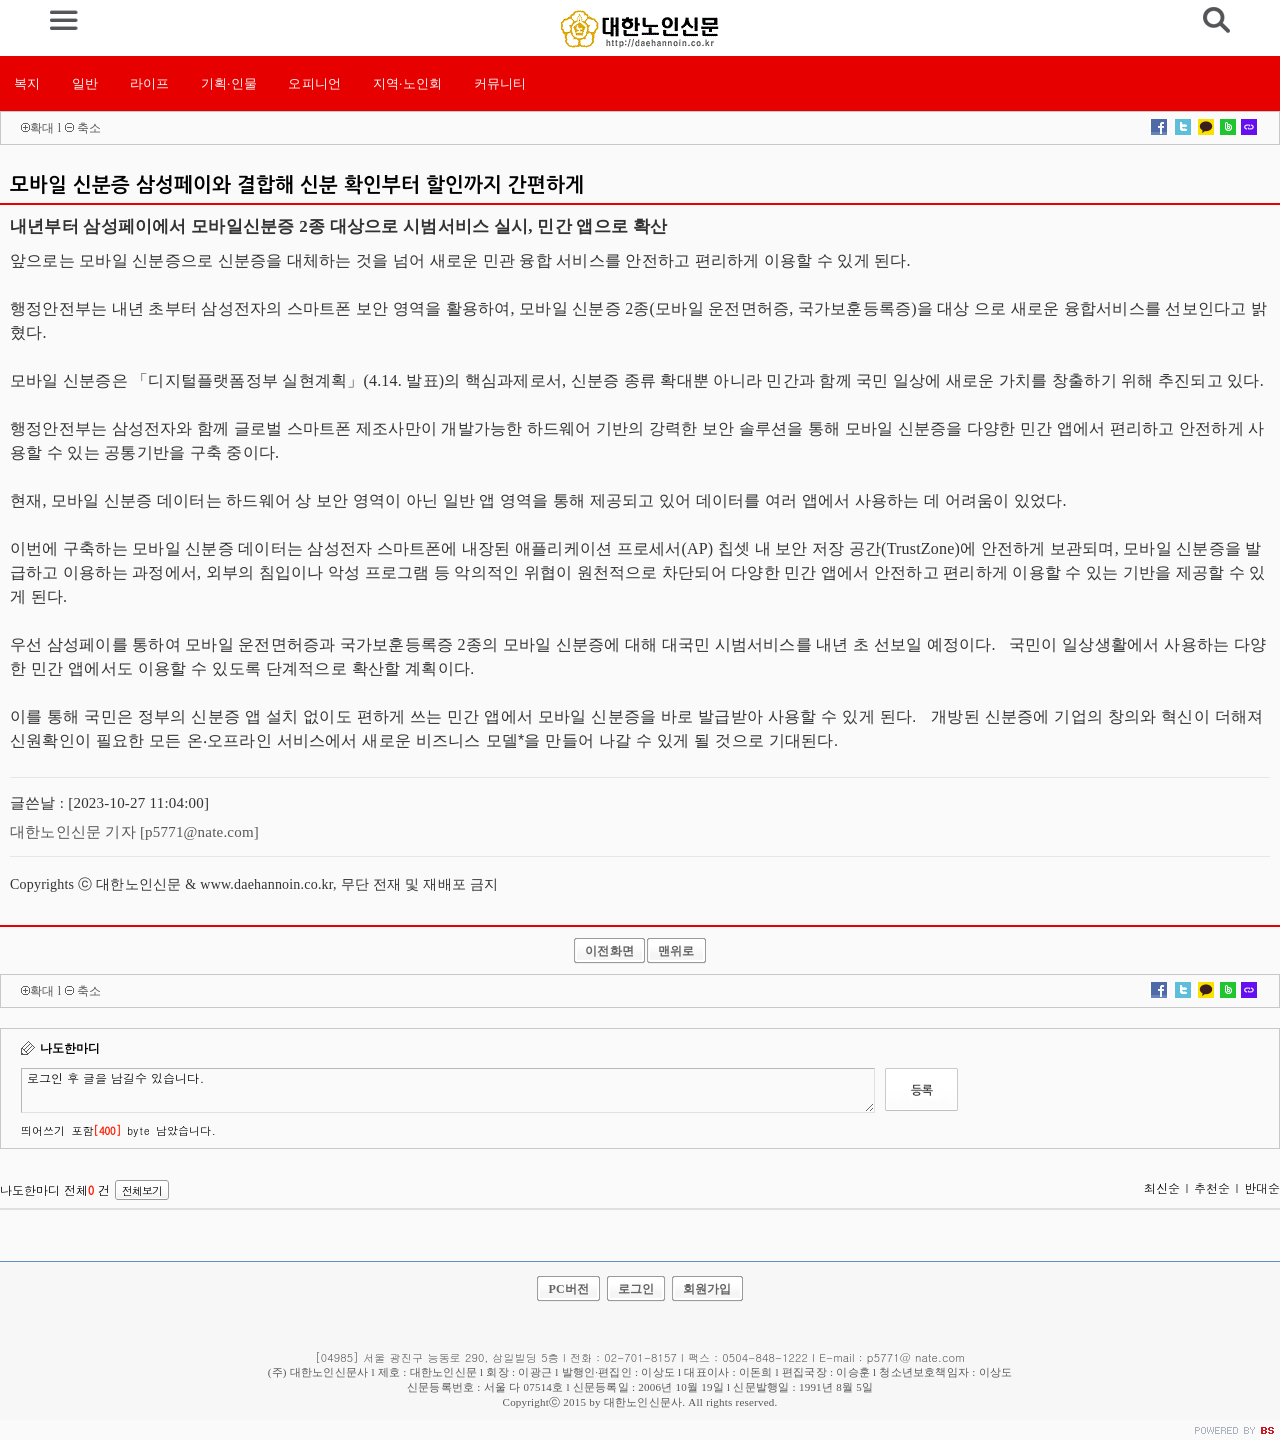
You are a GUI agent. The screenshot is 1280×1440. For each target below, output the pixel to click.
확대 (42, 128)
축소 (89, 128)
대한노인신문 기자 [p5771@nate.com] (134, 832)
